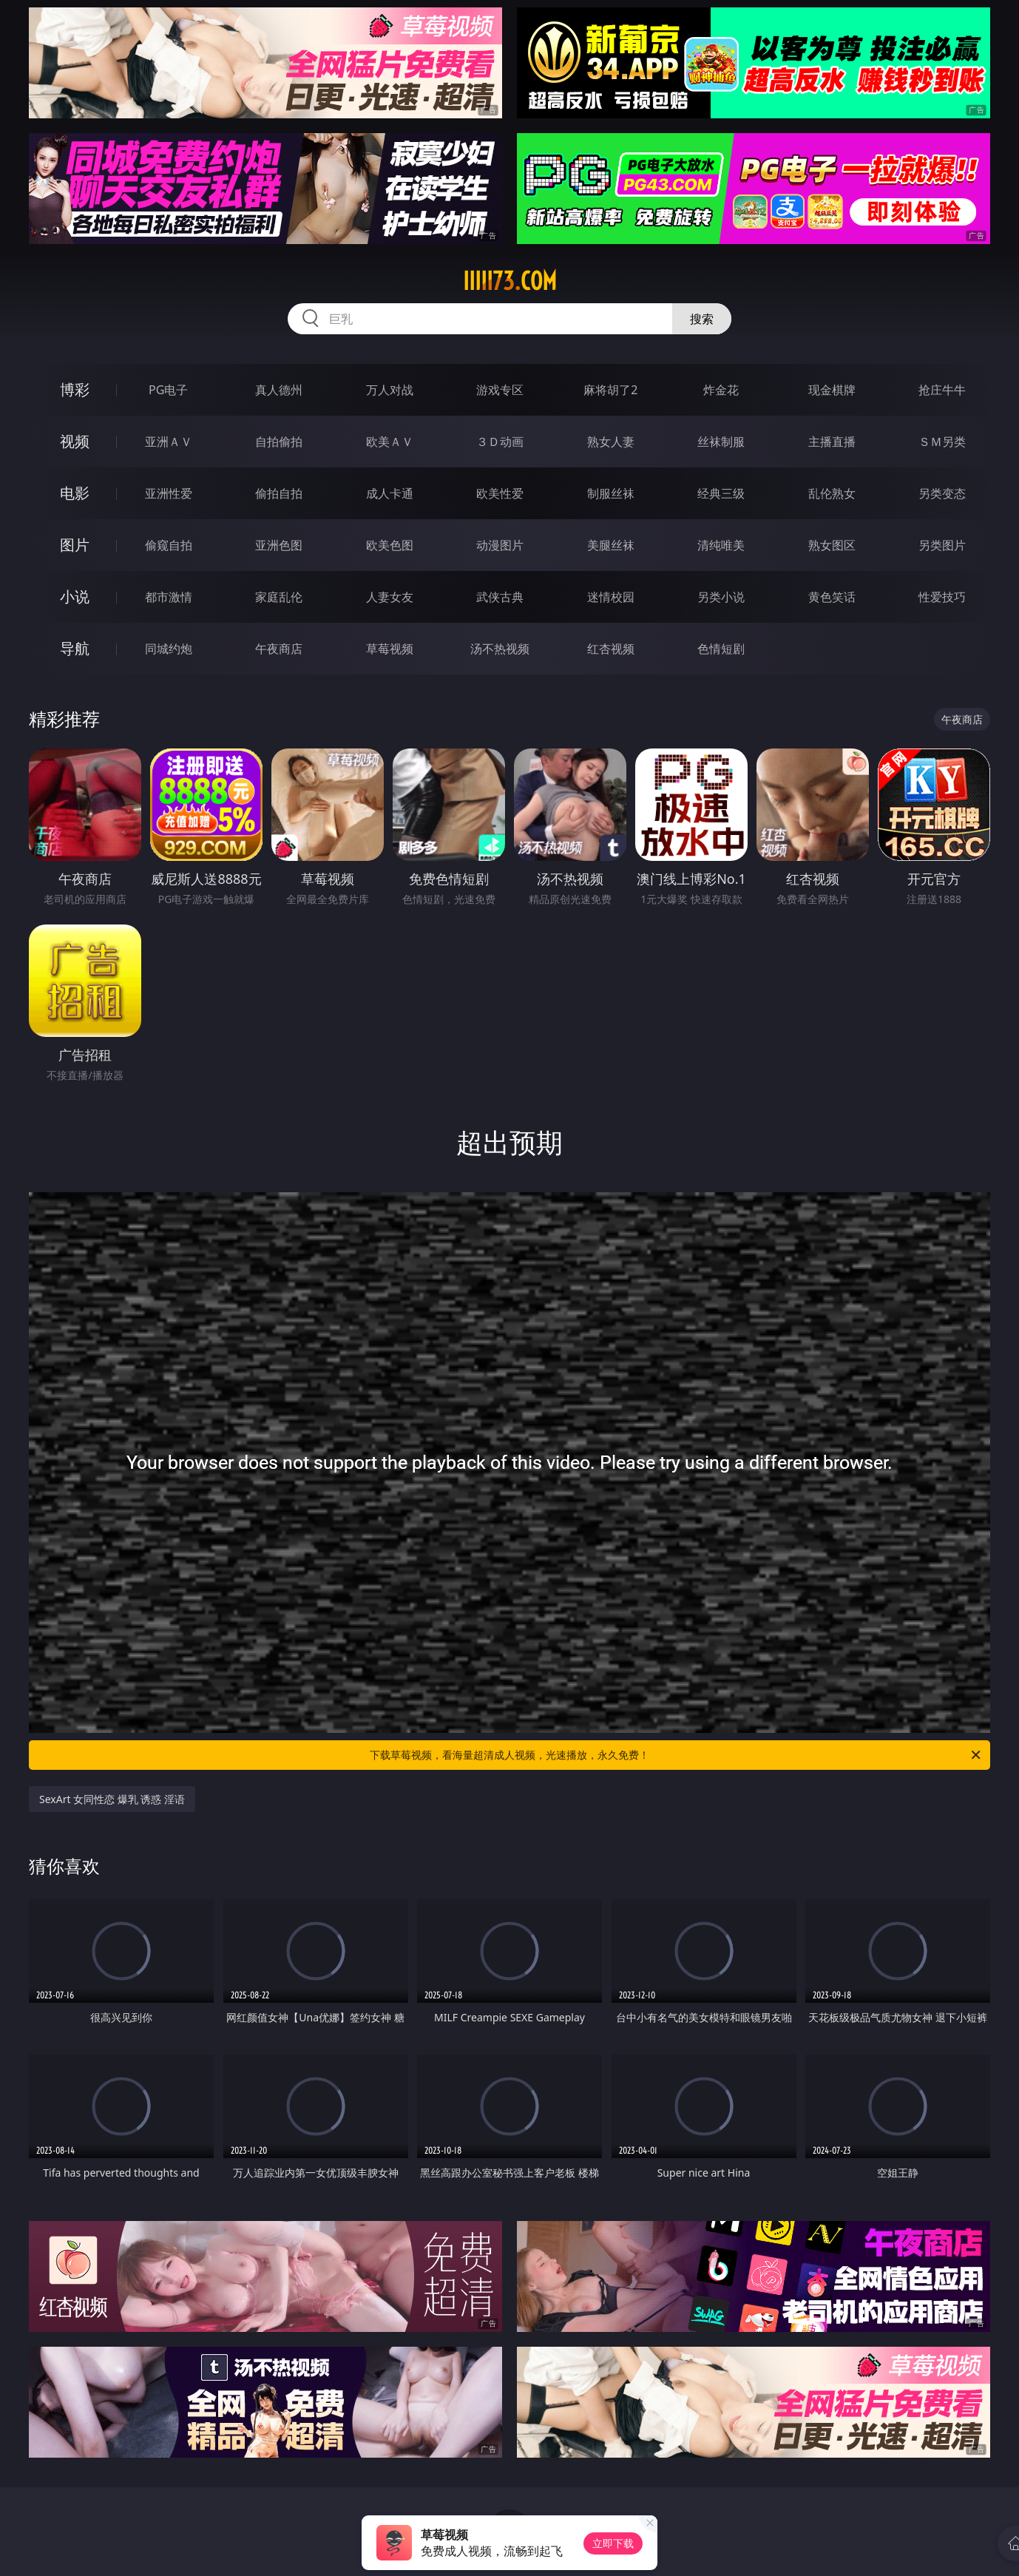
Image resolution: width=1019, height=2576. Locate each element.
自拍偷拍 (278, 441)
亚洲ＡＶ (168, 441)
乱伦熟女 (832, 493)
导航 (74, 648)
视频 (74, 441)
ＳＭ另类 (942, 441)
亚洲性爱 (168, 493)
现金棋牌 (832, 390)
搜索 (702, 319)
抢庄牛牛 (942, 390)
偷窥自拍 (168, 545)
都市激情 (168, 597)
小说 (74, 596)
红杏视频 (610, 648)
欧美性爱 (500, 493)
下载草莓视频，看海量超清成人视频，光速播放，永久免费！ (676, 1755)
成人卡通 (389, 493)
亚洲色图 (278, 545)
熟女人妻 (610, 441)
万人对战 (389, 390)
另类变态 (942, 493)
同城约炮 (168, 648)
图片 (74, 545)
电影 (74, 493)
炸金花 (721, 390)
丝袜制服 (721, 441)
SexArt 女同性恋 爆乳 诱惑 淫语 (112, 1799)
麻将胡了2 (610, 390)
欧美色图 (389, 545)
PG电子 (168, 390)
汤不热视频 (499, 648)
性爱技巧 (942, 597)
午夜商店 (278, 648)
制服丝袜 (610, 493)
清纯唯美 (721, 545)
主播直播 (832, 441)
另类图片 (942, 545)
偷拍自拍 (278, 493)
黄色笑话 (832, 597)
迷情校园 (610, 597)
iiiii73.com (510, 281)
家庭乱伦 (278, 597)
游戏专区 (500, 390)
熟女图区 (832, 545)
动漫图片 (500, 545)
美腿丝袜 (610, 545)
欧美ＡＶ (389, 441)
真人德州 (278, 390)
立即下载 (613, 2543)
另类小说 (721, 597)
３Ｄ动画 (500, 441)
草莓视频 (389, 648)
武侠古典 (500, 597)
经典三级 (721, 493)
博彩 (74, 389)
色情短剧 (721, 648)
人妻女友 (389, 597)
